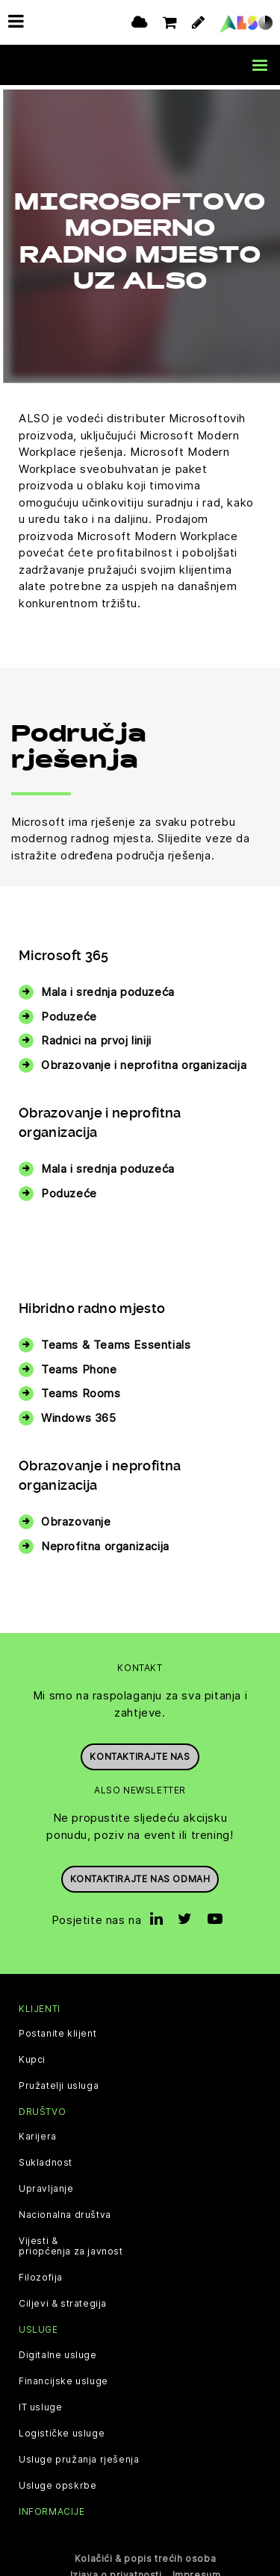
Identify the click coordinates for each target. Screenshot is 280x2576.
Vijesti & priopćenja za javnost (71, 2241)
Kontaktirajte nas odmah (140, 1874)
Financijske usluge (63, 2376)
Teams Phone (79, 1364)
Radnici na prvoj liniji (96, 1036)
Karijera (38, 2132)
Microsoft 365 (64, 951)
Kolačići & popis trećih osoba (145, 2553)
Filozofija (41, 2273)
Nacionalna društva (65, 2210)
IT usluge (40, 2402)
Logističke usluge (62, 2428)
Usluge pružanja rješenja (79, 2454)
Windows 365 (78, 1412)
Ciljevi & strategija (63, 2299)
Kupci (32, 2055)
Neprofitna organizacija (105, 1541)
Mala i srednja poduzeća (108, 987)
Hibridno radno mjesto (92, 1303)
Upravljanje (46, 2184)
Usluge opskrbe (57, 2480)
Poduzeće (69, 1011)
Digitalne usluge (58, 2350)
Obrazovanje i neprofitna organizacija (143, 1060)
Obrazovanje (76, 1517)
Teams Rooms (81, 1389)
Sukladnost (45, 2158)
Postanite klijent (57, 2029)
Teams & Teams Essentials (115, 1340)
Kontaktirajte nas (140, 1752)
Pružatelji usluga (59, 2081)
